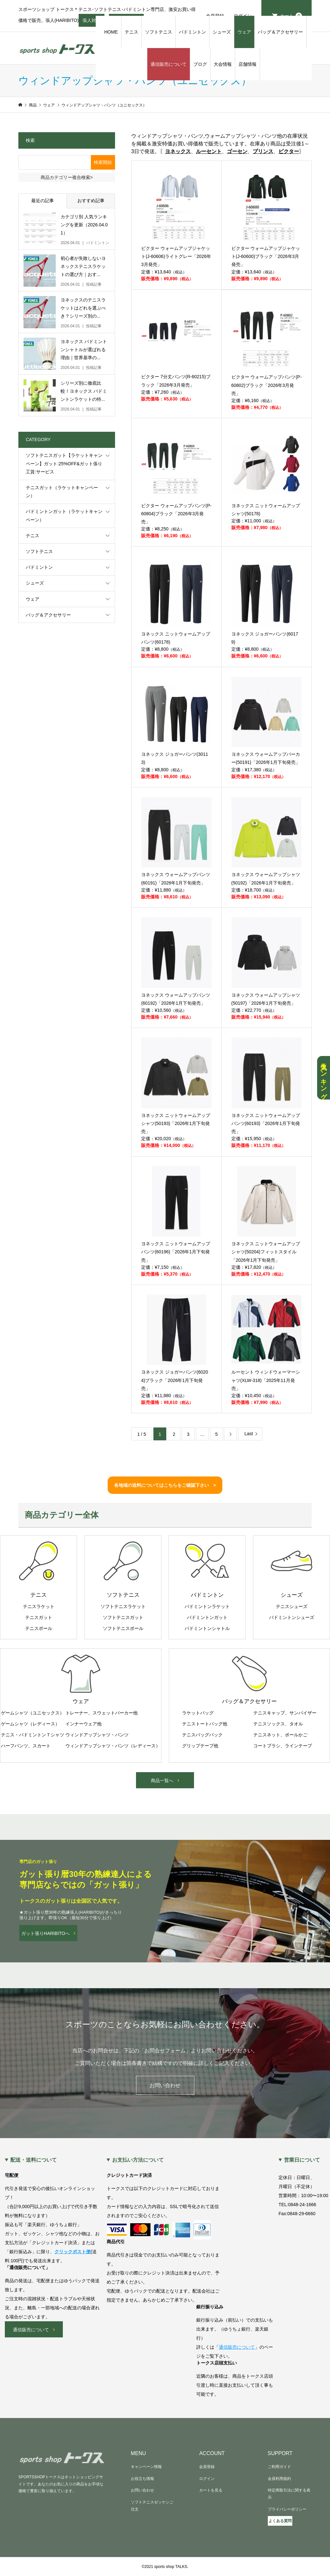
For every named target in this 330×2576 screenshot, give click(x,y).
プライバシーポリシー (287, 2509)
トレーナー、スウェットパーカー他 (101, 1713)
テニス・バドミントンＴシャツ (32, 1734)
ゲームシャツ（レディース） (30, 1724)
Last (248, 1433)
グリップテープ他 (200, 1745)
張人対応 (91, 22)
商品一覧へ (162, 1780)
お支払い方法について (138, 2160)
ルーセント (209, 151)
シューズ (222, 32)
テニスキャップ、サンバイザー (284, 1713)
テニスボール (38, 1628)
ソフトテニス (158, 32)
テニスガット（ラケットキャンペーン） (62, 491)
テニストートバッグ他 (204, 1724)
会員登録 (207, 2466)
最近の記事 (42, 200)
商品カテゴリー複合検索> (67, 177)
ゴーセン (237, 151)
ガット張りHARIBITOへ (45, 1933)
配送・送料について (33, 2160)
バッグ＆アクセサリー (280, 32)
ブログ (200, 64)
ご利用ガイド (279, 2466)
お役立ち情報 (142, 2478)
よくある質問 (280, 2521)
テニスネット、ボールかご (280, 1734)
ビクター (288, 151)
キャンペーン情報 (146, 2466)
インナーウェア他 (83, 1724)
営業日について (302, 2160)
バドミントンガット (207, 1617)
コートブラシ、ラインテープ (282, 1745)
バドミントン (192, 32)
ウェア (244, 32)
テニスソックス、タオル (278, 1724)
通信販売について (168, 64)
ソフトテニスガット (123, 1617)
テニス (131, 32)
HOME (111, 32)
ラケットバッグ (198, 1713)
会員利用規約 (279, 2478)
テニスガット (38, 1617)
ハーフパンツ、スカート (26, 1745)
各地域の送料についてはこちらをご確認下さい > (165, 1485)
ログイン (207, 2478)
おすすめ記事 (90, 200)
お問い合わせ (165, 2085)
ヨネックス (178, 151)
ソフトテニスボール (123, 1628)
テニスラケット (38, 1606)
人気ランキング (323, 1077)
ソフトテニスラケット (123, 1606)
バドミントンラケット (207, 1606)
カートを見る (210, 2490)
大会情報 (223, 64)
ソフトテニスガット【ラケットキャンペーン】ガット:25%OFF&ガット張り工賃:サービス (64, 463)
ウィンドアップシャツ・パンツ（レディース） (112, 1745)
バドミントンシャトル (207, 1628)
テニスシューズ (291, 1606)
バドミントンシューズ (291, 1617)
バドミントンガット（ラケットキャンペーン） (64, 515)
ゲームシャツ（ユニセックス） (32, 1713)
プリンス (263, 151)
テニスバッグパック (202, 1734)
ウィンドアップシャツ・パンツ (97, 1734)
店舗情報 (247, 64)
